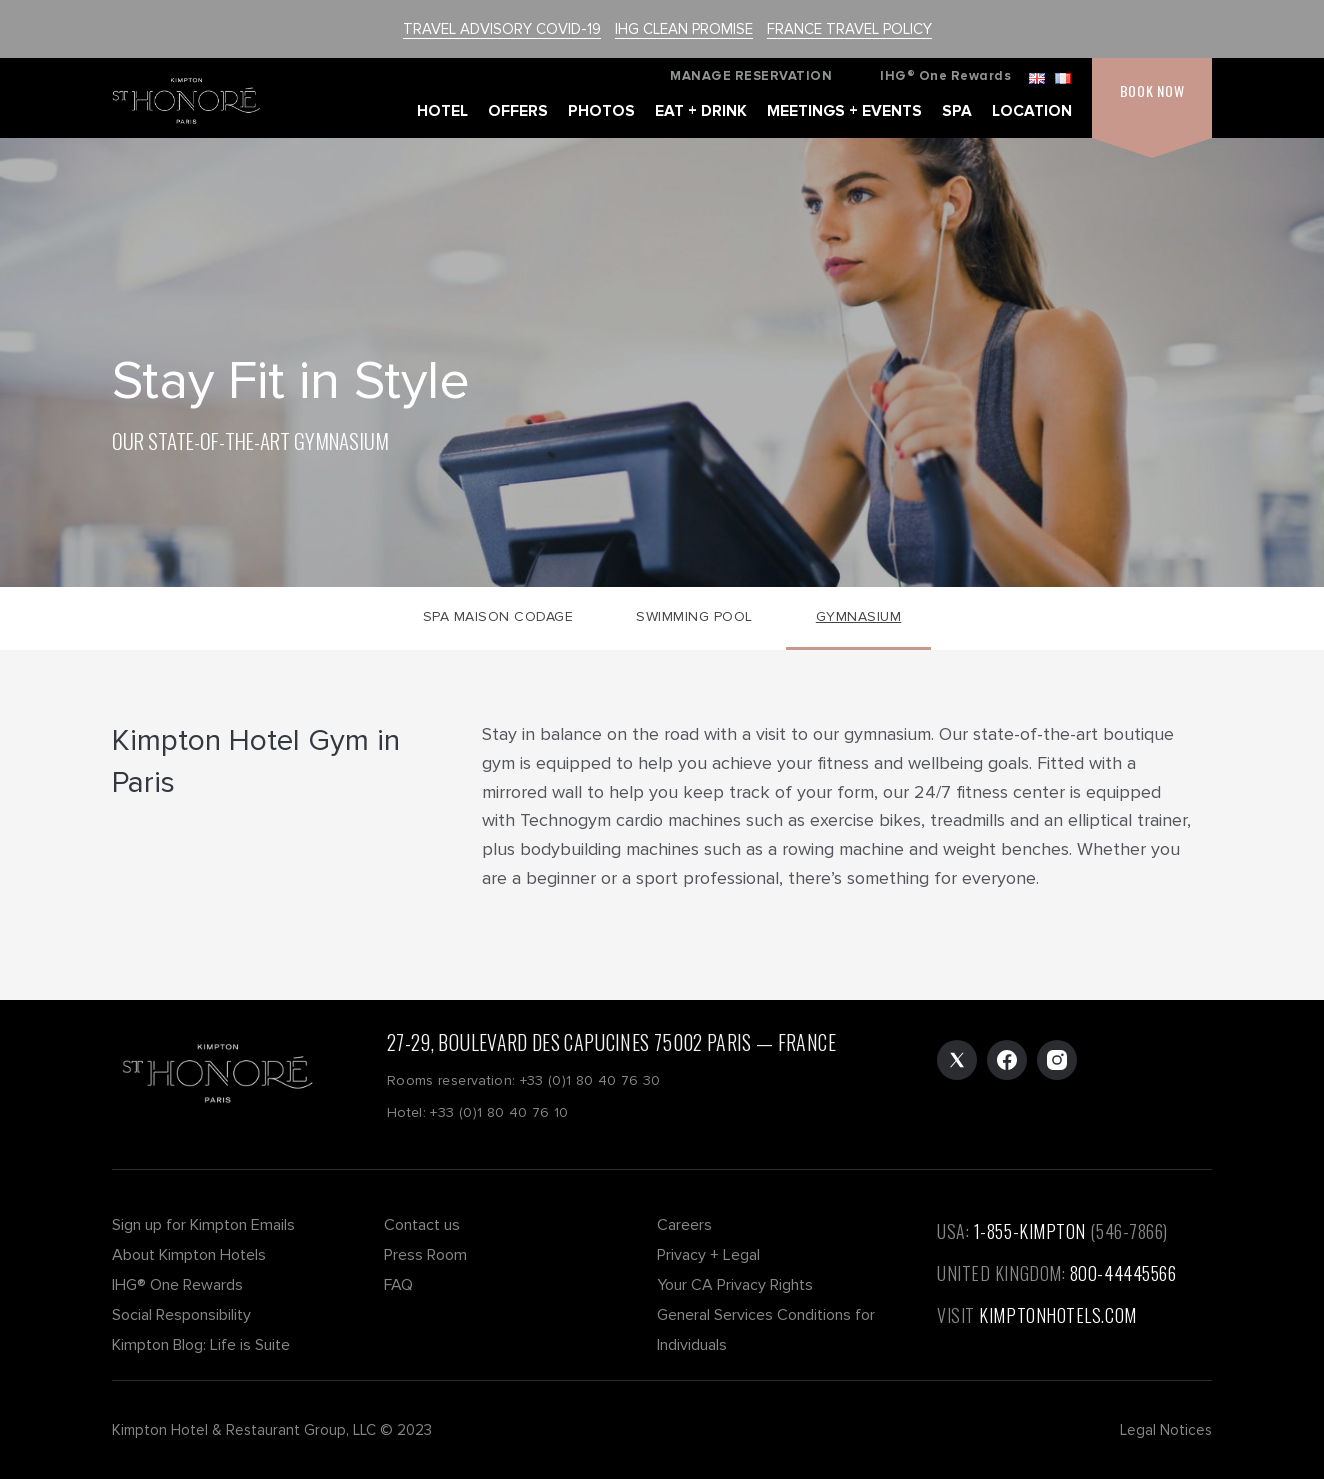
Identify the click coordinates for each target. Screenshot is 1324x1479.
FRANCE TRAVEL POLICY (849, 29)
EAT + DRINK (701, 111)
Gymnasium (859, 616)
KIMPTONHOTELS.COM (1057, 1315)
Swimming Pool (694, 616)
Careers (684, 1225)
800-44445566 (1123, 1273)
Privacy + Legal (708, 1255)
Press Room (425, 1255)
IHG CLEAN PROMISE (684, 29)
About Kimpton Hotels (189, 1255)
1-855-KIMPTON (1030, 1231)
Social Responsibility (181, 1315)
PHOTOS (601, 111)
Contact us (422, 1225)
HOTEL (442, 111)
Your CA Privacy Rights (735, 1285)
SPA (957, 111)
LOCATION (1032, 111)
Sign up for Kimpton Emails (203, 1225)
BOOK (1152, 90)
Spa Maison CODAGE (498, 616)
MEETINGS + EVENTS (844, 111)
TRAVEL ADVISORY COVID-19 (502, 29)
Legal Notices (1166, 1430)
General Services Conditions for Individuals (766, 1330)
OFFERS (518, 111)
